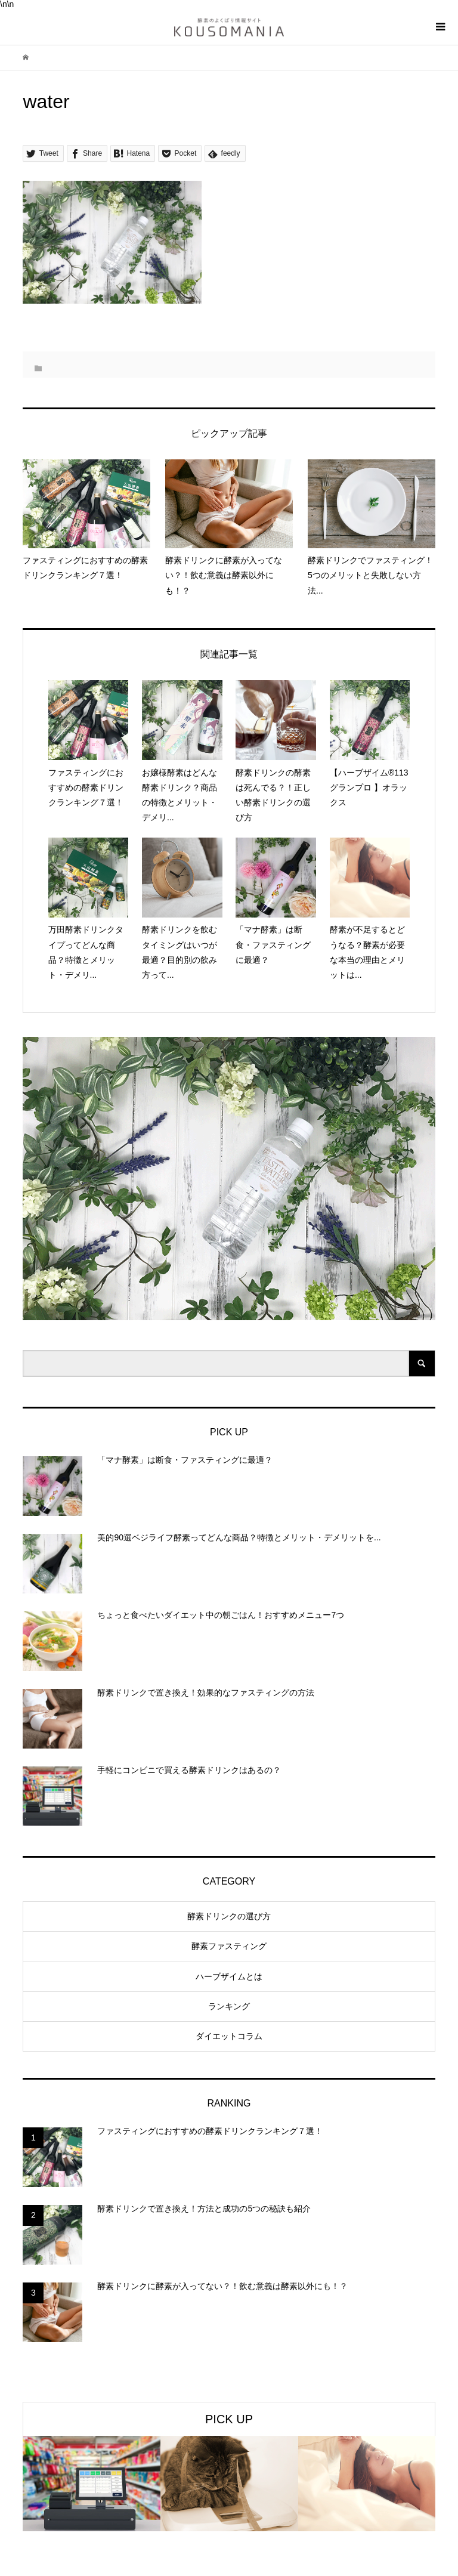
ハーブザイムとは (229, 1976)
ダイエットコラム (229, 2036)
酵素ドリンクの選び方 (229, 1916)
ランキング (229, 2006)
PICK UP (229, 2419)
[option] (91, 2484)
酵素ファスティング (229, 1946)
